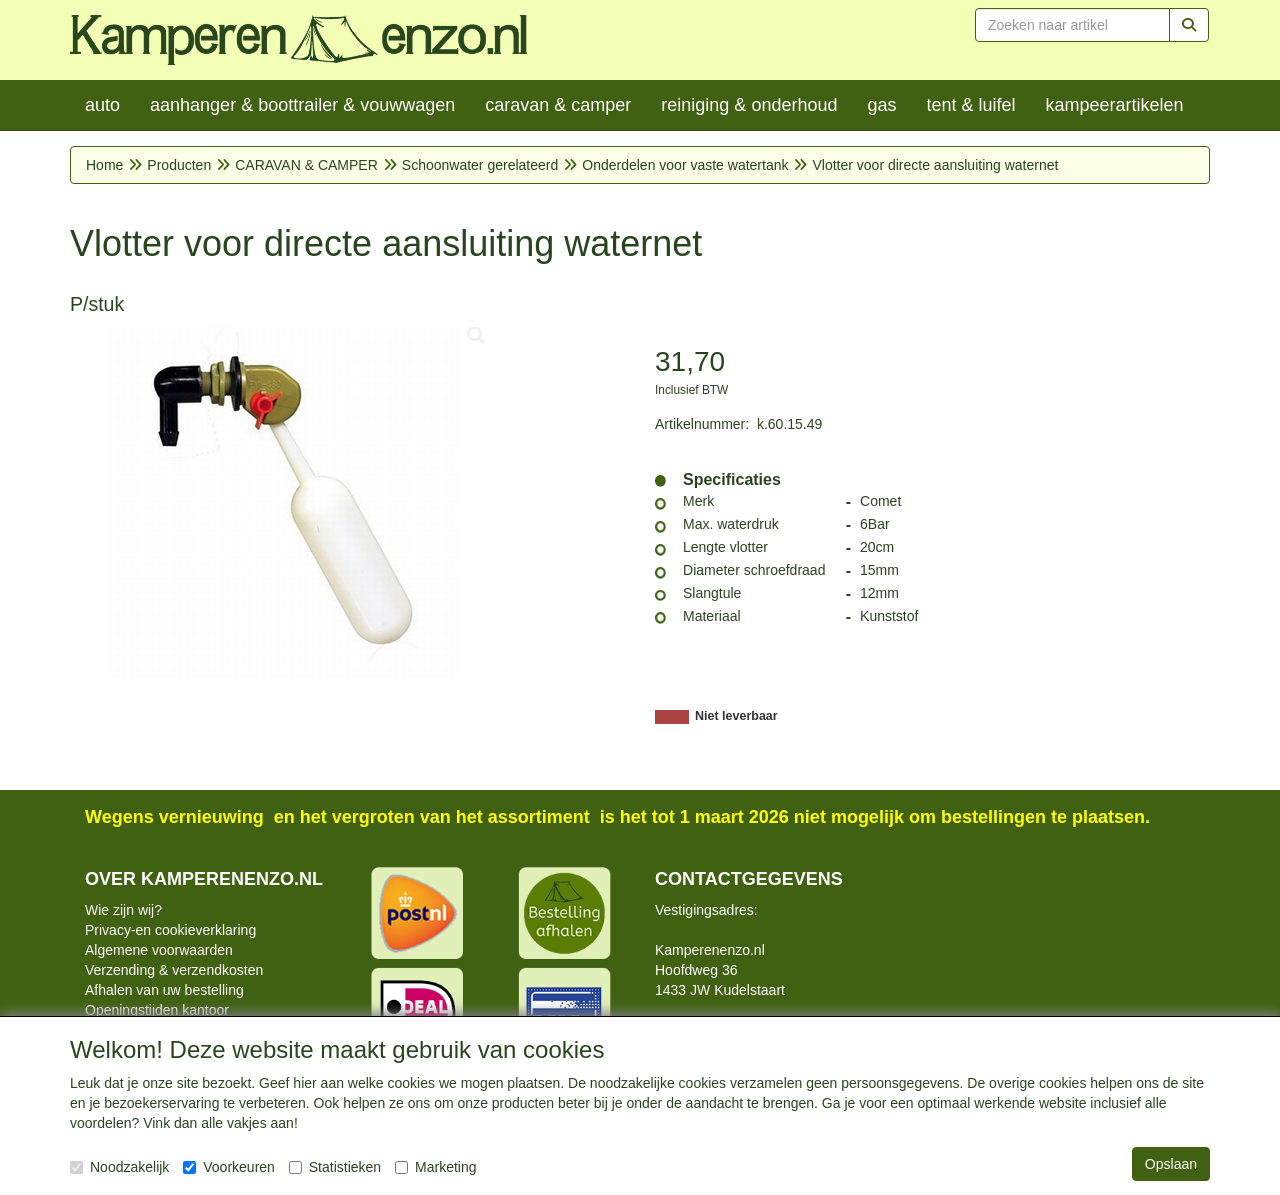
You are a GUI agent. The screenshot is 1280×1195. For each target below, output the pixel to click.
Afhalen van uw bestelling (164, 990)
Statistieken (335, 1167)
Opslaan (1171, 1164)
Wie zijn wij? (123, 910)
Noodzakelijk (119, 1167)
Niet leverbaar (736, 716)
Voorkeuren (229, 1167)
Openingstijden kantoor (157, 1010)
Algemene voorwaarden (159, 950)
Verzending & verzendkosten (174, 970)
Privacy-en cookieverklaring (170, 930)
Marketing (435, 1167)
